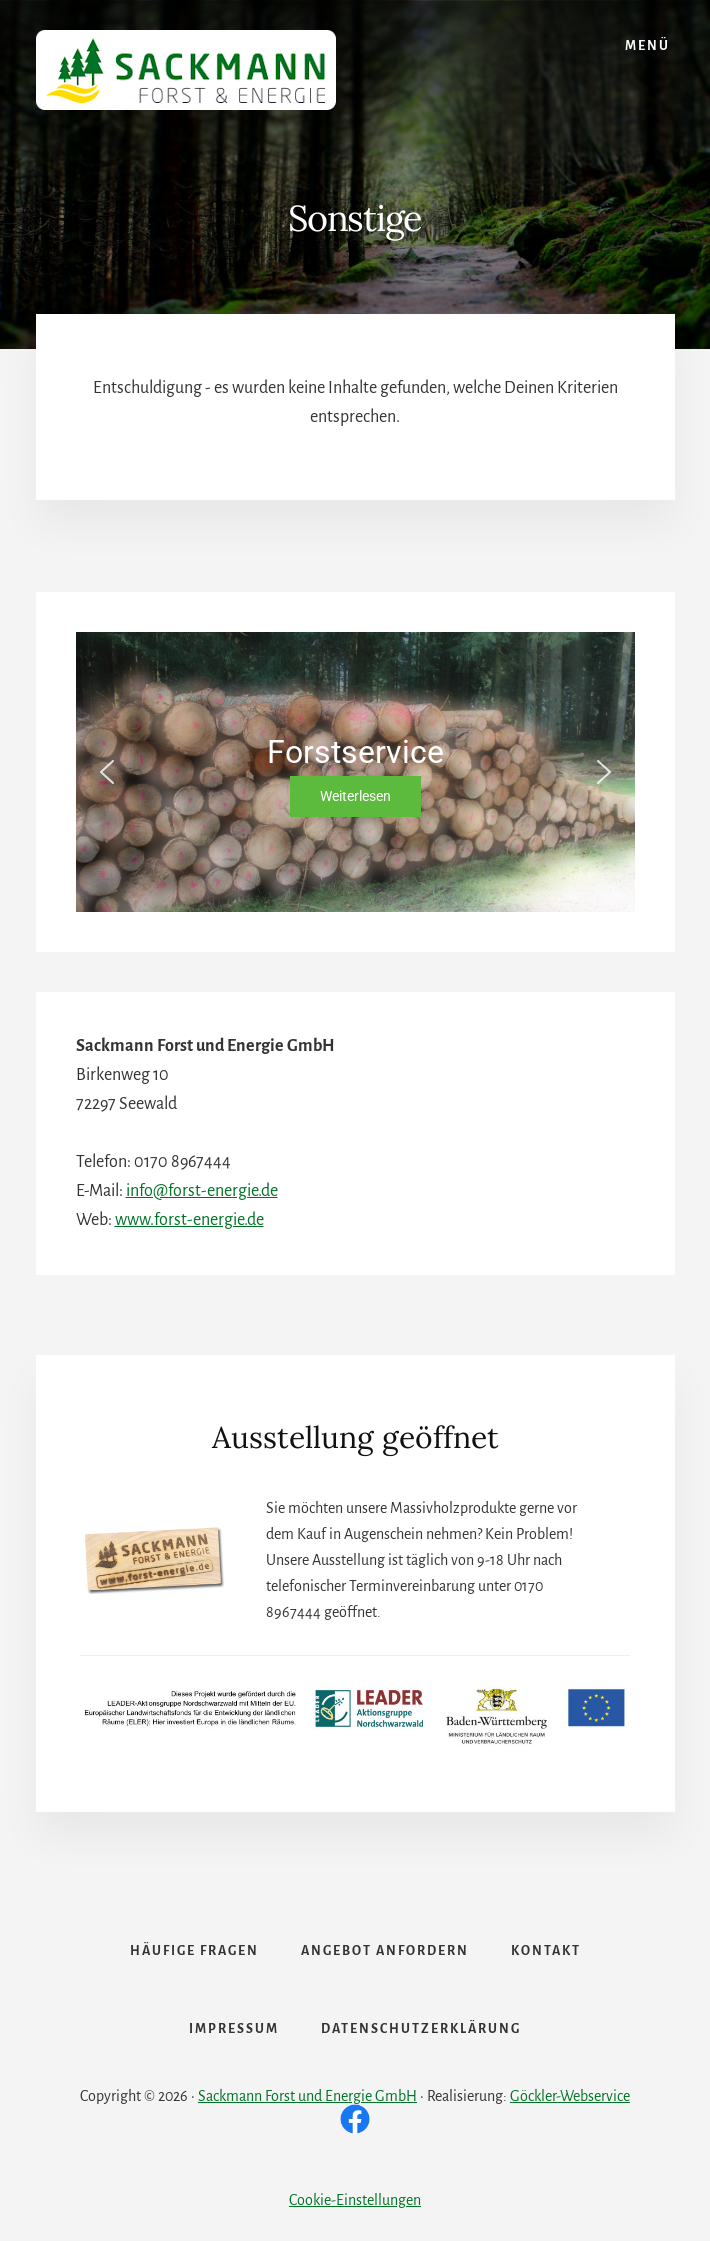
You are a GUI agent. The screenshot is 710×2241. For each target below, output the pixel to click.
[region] (355, 772)
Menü (647, 46)
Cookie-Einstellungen (355, 2200)
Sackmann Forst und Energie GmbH (307, 2096)
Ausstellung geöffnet (355, 1437)
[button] (107, 772)
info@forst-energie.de (202, 1191)
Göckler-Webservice (570, 2096)
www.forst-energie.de (189, 1220)
